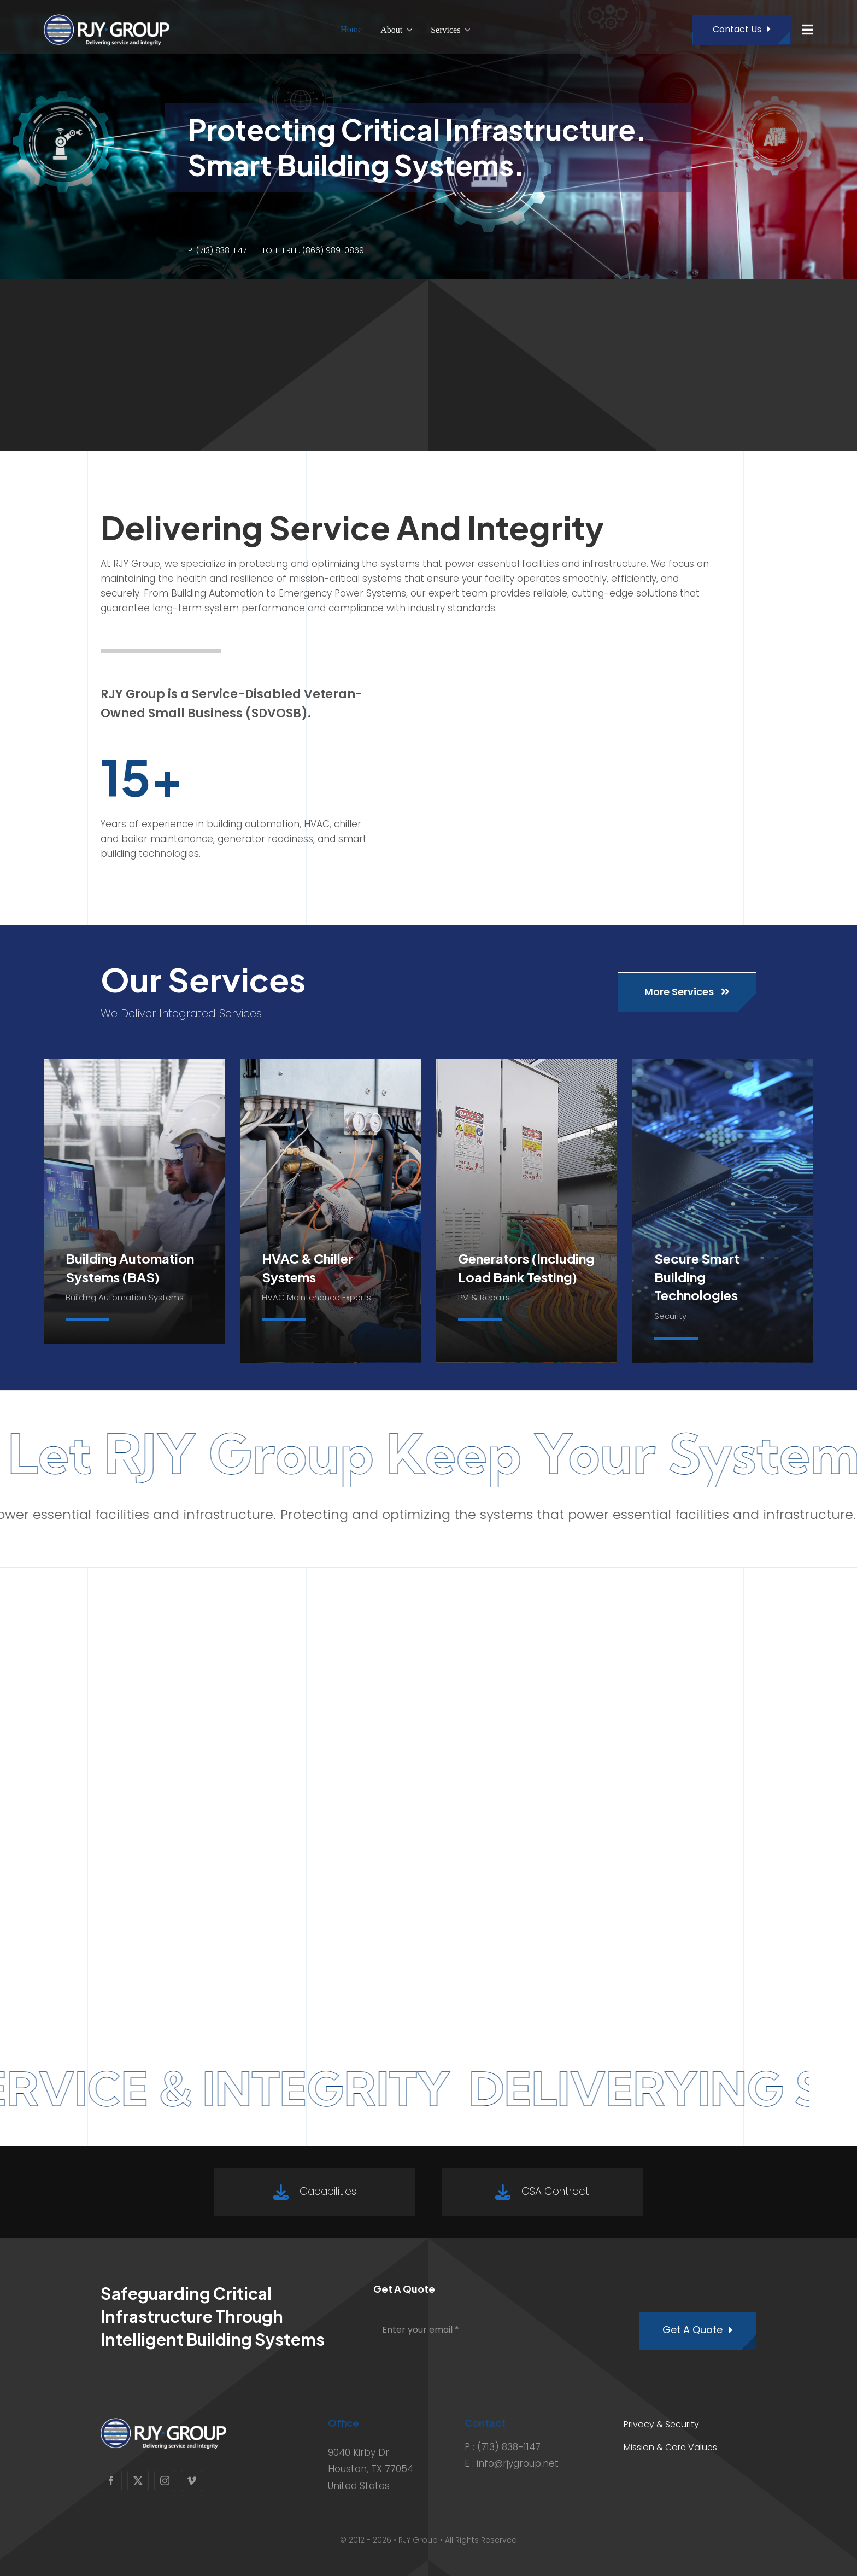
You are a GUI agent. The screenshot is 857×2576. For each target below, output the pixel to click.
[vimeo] (191, 2480)
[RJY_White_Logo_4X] (106, 16)
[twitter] (138, 2480)
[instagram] (164, 2480)
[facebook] (111, 2480)
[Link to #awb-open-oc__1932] (807, 29)
